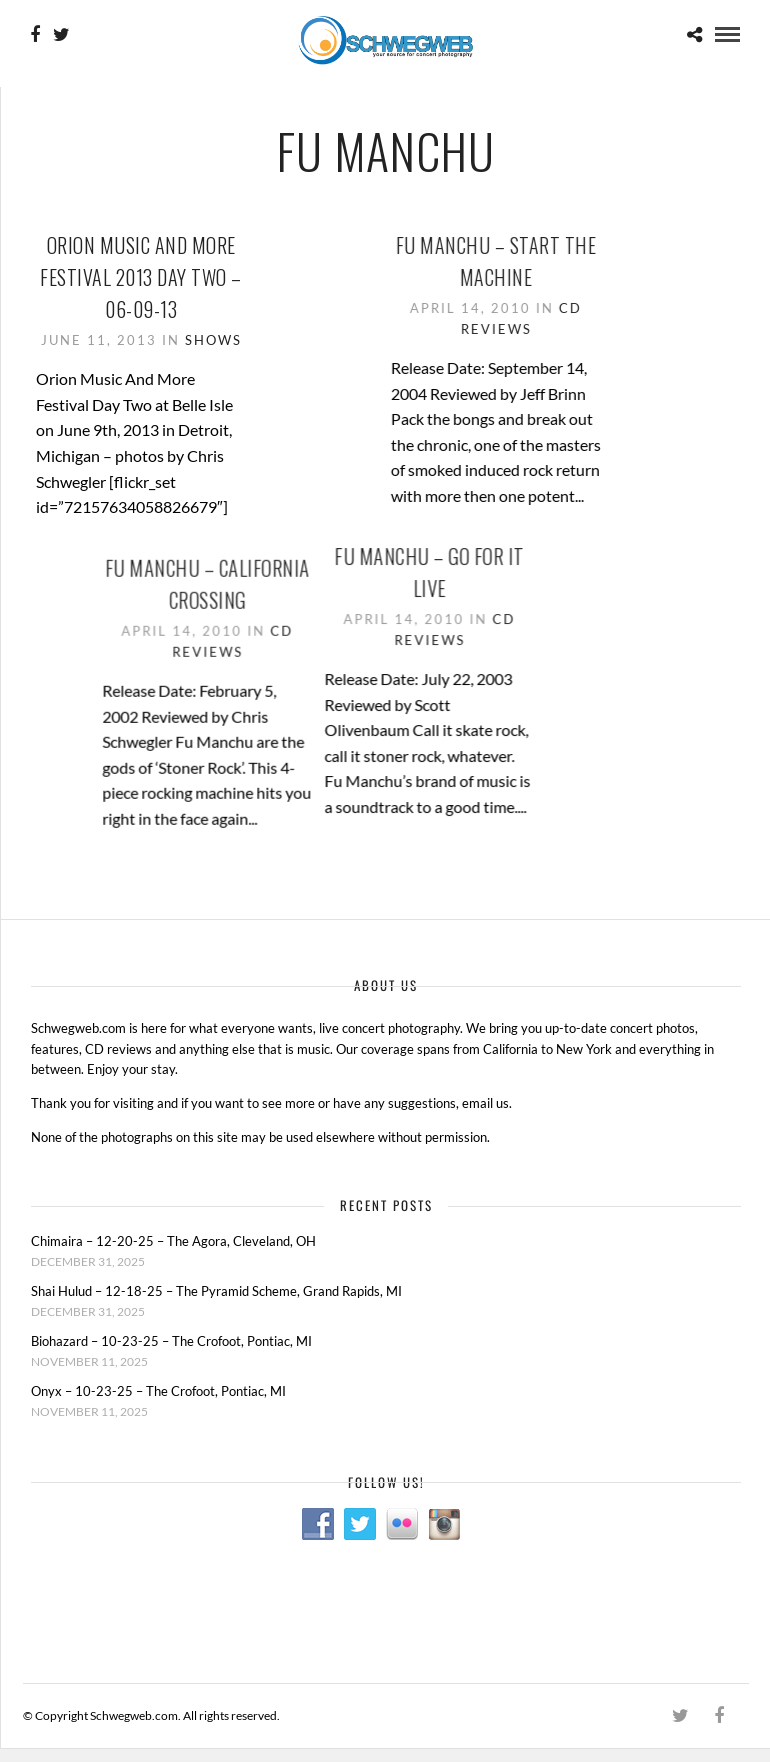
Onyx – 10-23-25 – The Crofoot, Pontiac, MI (158, 1391)
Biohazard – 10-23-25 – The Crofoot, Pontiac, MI (171, 1341)
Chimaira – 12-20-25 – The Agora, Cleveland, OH (173, 1242)
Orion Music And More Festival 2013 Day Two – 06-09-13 (141, 277)
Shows (213, 340)
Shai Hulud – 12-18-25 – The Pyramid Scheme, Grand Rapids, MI (216, 1292)
